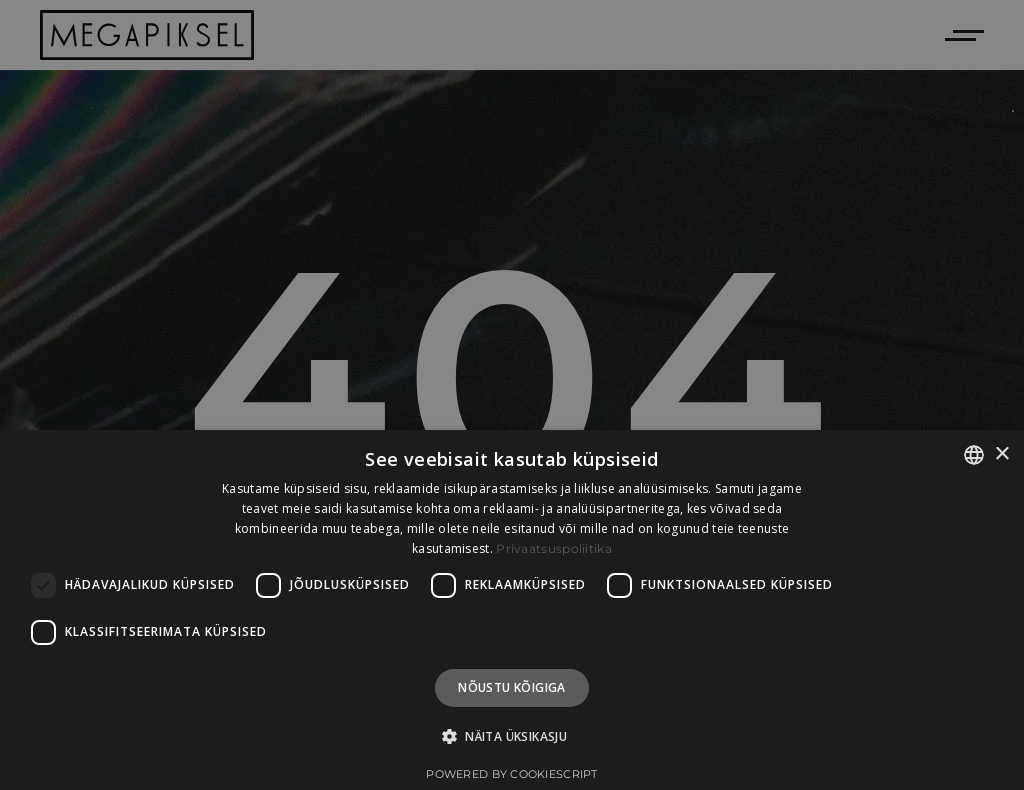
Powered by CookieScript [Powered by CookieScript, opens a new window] (511, 774)
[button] (512, 737)
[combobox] (974, 455)
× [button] (1001, 454)
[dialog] (512, 610)
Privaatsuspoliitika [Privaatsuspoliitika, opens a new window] (554, 548)
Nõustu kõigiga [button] (512, 687)
